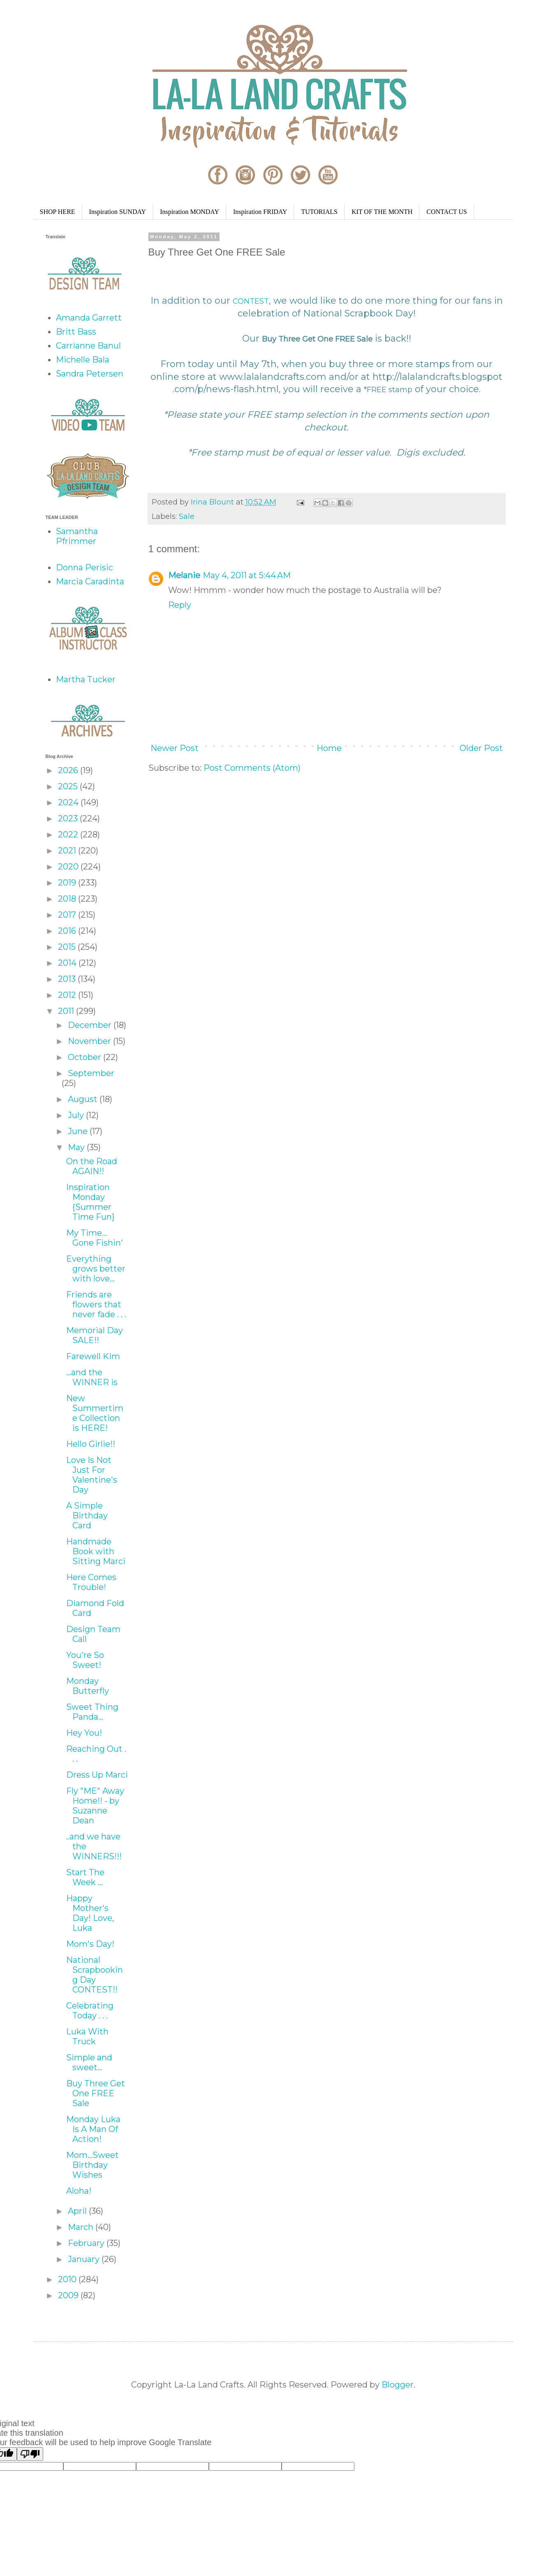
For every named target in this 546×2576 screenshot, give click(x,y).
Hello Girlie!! (90, 1444)
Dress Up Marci (97, 1775)
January (85, 2259)
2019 (68, 883)
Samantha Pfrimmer (77, 536)
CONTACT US (446, 211)
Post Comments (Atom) (252, 768)
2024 (69, 802)
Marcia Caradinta (90, 581)
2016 (68, 931)
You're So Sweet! (85, 1660)
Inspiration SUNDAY (117, 211)
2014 (68, 963)
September (91, 1073)
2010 (68, 2279)
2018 (68, 899)
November (90, 1041)
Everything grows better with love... (95, 1268)
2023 (69, 818)
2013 (68, 979)
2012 (68, 995)
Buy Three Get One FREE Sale (95, 2093)
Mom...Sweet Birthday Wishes (92, 2165)
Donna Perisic (84, 567)
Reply (179, 605)
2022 (69, 834)
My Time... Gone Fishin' (94, 1238)
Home (329, 748)
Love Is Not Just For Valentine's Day (91, 1475)
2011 (67, 1011)
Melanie (184, 575)
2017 (68, 915)
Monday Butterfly (87, 1686)
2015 (68, 947)
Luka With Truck (87, 2036)
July (77, 1115)
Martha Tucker (86, 679)
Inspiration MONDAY (189, 211)
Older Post (481, 748)
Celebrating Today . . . (89, 2010)
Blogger (398, 2385)
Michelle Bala (82, 360)
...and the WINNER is (92, 1377)
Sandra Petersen (89, 374)
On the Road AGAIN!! (91, 1166)
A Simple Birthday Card (87, 1515)
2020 (69, 867)
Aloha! (78, 2191)
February (87, 2243)
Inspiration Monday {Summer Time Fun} (90, 1202)
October (85, 1057)
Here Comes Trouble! (91, 1582)
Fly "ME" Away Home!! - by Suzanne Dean (95, 1805)
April (78, 2211)
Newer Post (174, 748)
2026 (69, 770)
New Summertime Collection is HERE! (94, 1413)
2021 (68, 851)
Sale (186, 516)
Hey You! (84, 1733)
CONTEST (251, 301)
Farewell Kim (93, 1356)
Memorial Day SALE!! (94, 1335)
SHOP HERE (57, 211)
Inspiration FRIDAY (260, 211)
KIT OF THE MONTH (382, 211)
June (79, 1131)
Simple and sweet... (89, 2062)
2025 (69, 786)
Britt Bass (76, 332)
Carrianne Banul (88, 346)
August (83, 1099)
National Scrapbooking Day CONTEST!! (94, 1975)
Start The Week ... (85, 1877)
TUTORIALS (319, 211)
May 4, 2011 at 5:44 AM (247, 575)
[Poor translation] (30, 2454)
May (77, 1147)
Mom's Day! (90, 1944)
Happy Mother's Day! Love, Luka (90, 1913)
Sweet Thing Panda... (92, 1712)
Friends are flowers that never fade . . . (96, 1304)
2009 (69, 2295)
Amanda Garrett (89, 318)
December (90, 1025)
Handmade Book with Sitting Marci (95, 1551)
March (81, 2227)
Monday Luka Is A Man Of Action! (93, 2129)
